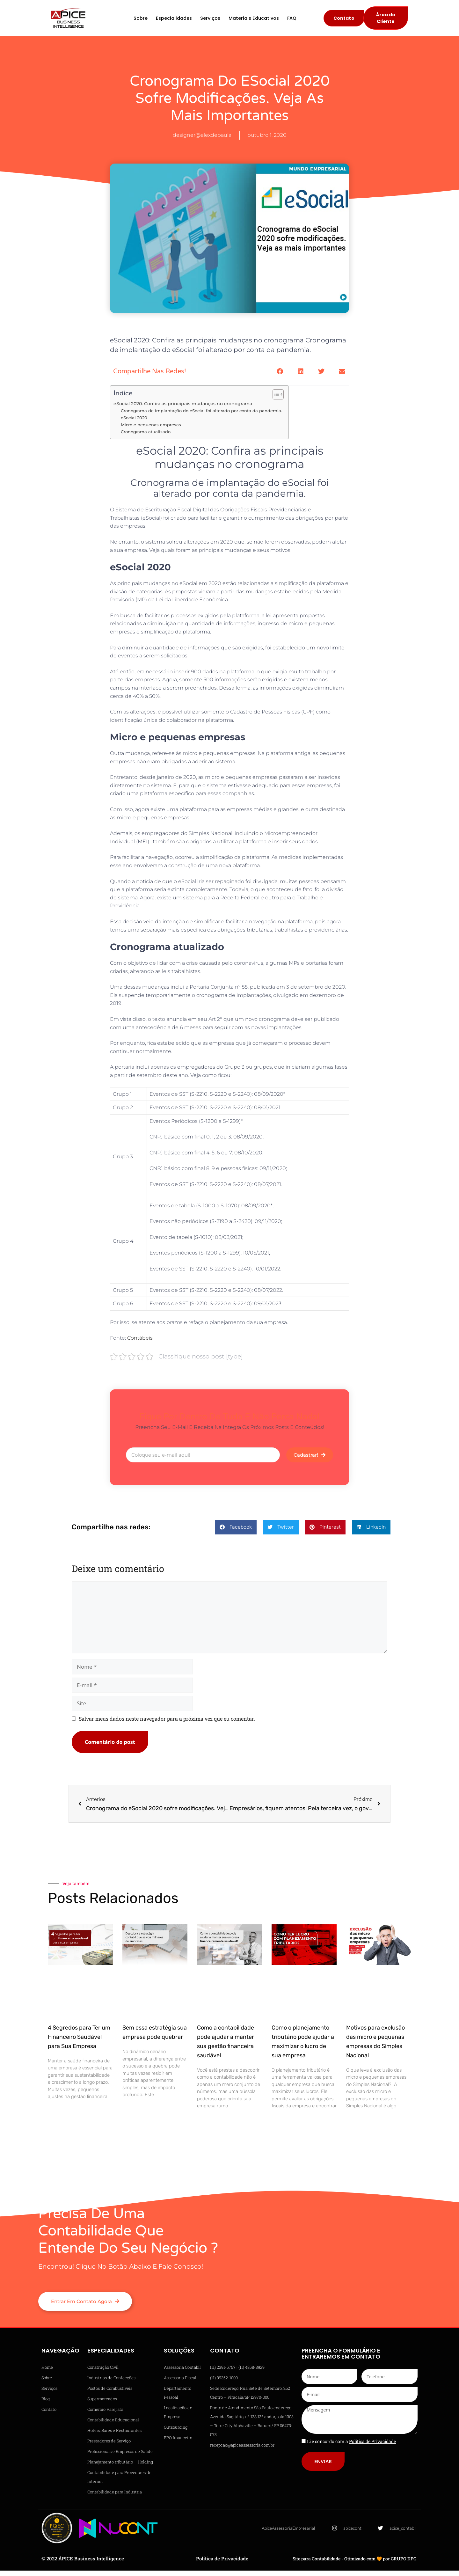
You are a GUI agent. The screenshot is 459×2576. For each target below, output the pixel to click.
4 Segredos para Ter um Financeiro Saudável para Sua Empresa (79, 2042)
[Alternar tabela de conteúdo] (275, 399)
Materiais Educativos (254, 21)
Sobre (141, 21)
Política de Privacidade (222, 2564)
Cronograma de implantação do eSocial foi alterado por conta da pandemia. (201, 416)
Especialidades (174, 21)
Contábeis (140, 1343)
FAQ (291, 21)
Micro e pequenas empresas (151, 429)
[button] (280, 377)
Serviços (210, 21)
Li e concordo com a (351, 2446)
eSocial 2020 (134, 422)
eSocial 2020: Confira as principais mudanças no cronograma (182, 409)
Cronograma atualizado (146, 436)
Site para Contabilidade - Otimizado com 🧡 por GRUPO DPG (354, 2564)
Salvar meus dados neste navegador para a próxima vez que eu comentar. (167, 1723)
